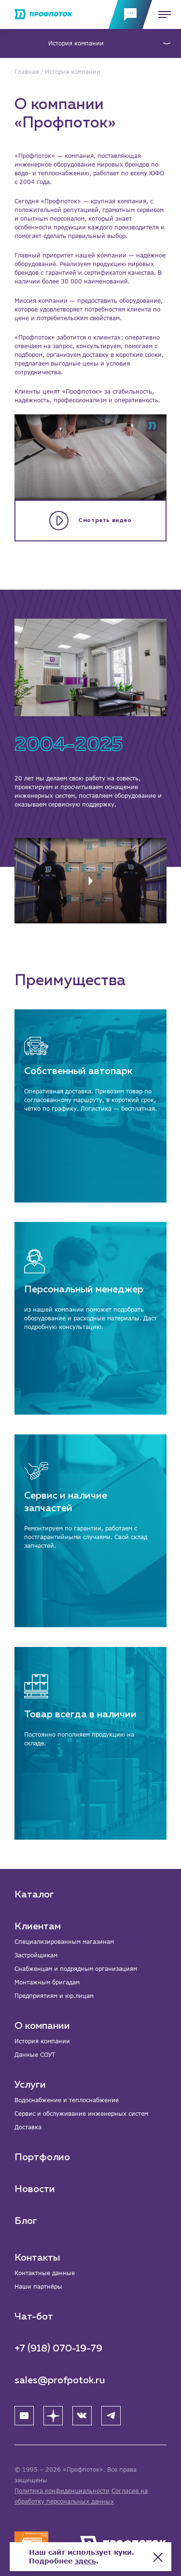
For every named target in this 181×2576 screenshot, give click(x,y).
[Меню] (161, 14)
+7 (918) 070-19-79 (58, 2348)
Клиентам (37, 1926)
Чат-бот (33, 2316)
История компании (76, 43)
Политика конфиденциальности (62, 2490)
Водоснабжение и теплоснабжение (66, 2100)
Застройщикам (35, 1955)
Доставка (28, 2127)
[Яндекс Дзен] (53, 2415)
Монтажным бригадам (47, 1982)
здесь (85, 2561)
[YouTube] (24, 2415)
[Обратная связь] (130, 14)
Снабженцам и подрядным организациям (75, 1968)
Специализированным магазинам (64, 1941)
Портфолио (42, 2157)
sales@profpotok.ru (59, 2380)
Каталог (34, 1894)
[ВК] (82, 2415)
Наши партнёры (38, 2286)
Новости (34, 2189)
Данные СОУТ (34, 2054)
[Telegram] (111, 2415)
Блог (25, 2221)
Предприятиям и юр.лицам (54, 1995)
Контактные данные (44, 2273)
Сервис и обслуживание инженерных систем (81, 2113)
